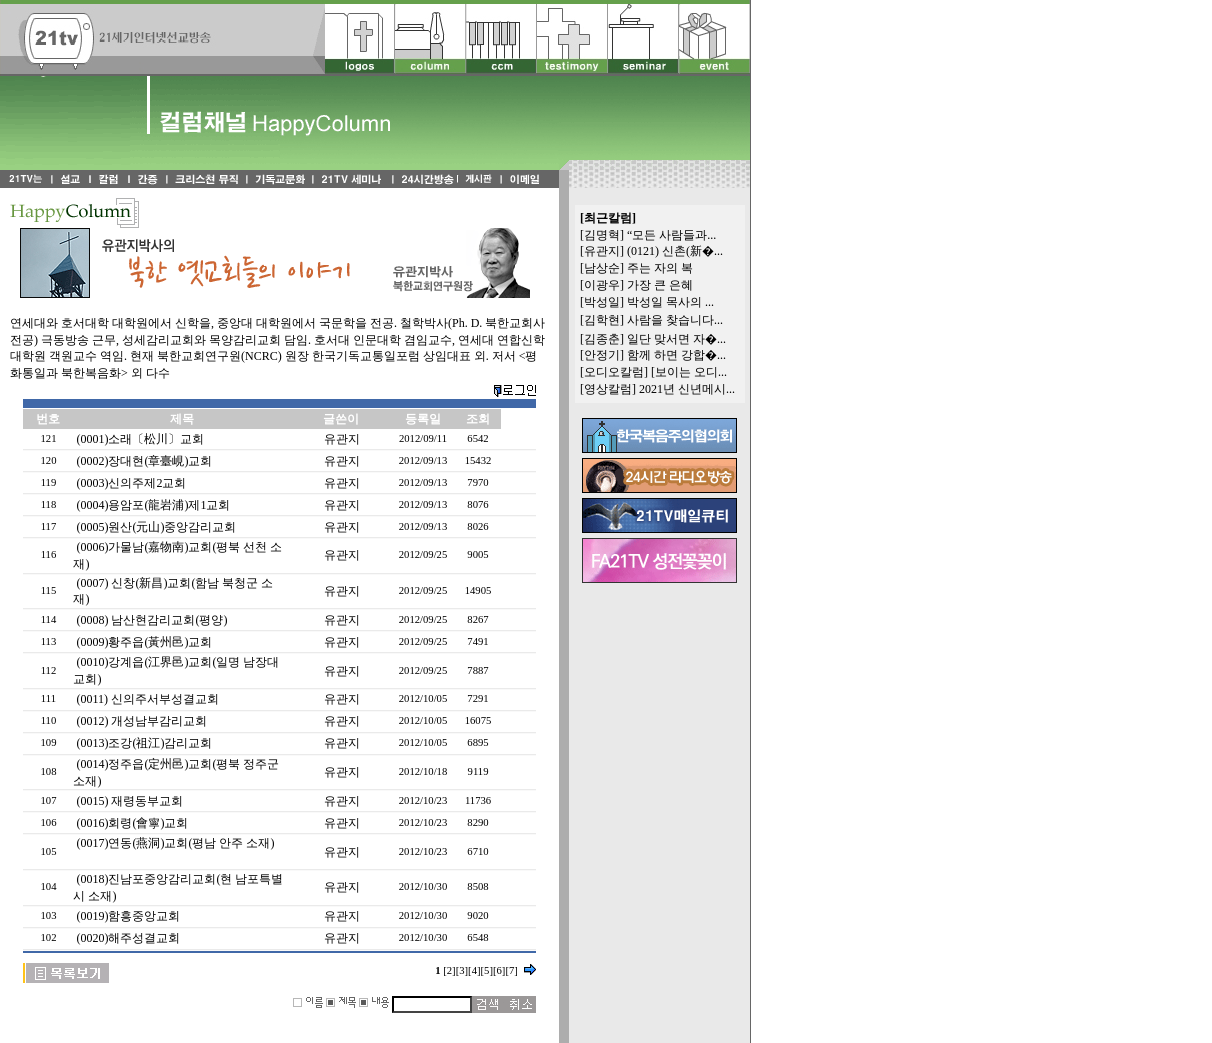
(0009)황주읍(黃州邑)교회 (144, 642)
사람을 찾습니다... (675, 320)
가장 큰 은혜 (660, 285)
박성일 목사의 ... (670, 302)
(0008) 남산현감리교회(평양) (151, 620)
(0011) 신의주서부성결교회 (147, 699)
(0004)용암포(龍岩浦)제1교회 (153, 505)
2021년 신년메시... (687, 389)
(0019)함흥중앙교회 (128, 916)
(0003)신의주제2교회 (131, 483)
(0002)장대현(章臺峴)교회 (144, 461)
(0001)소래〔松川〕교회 (140, 439)
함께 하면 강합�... (676, 355)
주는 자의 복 (660, 268)
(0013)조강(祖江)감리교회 (144, 743)
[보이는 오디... (689, 372)
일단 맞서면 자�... (676, 339)
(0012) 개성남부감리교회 (141, 721)
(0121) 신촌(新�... (675, 251)
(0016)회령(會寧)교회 (132, 823)
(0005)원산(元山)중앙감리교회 (156, 527)
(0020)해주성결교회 (128, 938)
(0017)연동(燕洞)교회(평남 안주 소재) (175, 843)
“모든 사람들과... (671, 235)
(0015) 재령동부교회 (129, 801)
